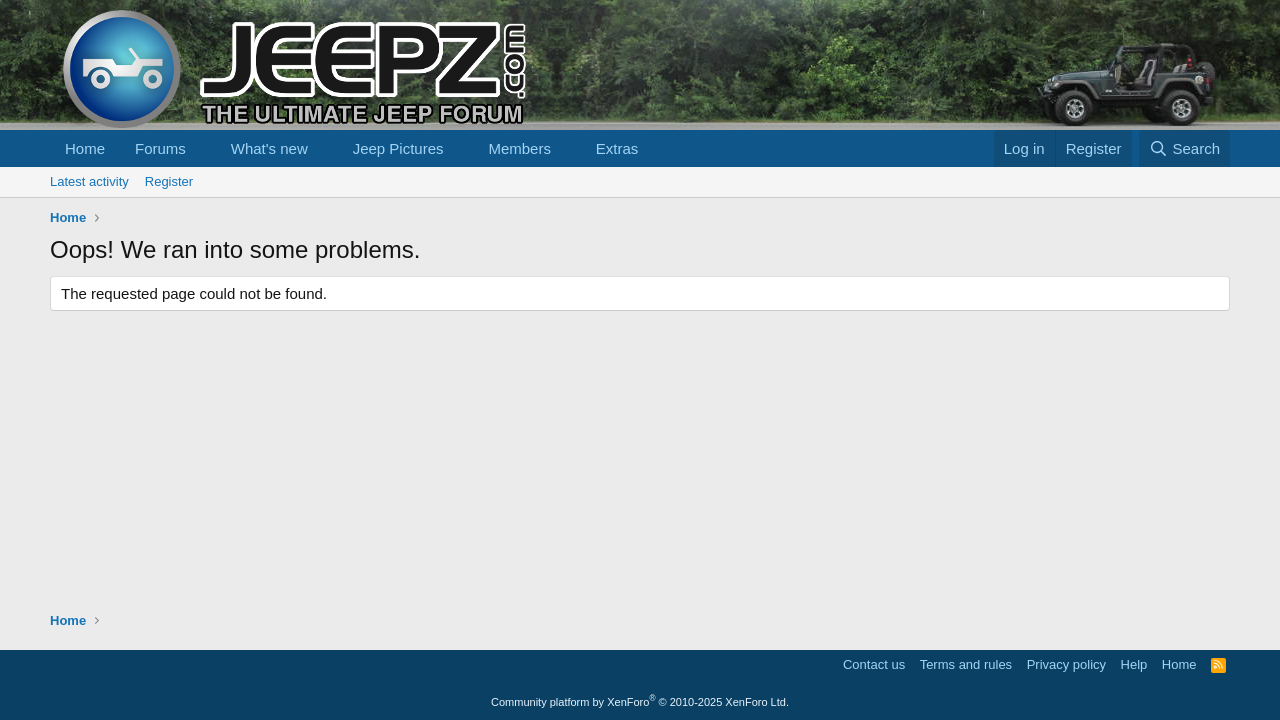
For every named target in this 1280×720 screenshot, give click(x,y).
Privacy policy (1066, 664)
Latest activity (89, 181)
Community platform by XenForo (640, 702)
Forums (160, 148)
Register (169, 181)
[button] (202, 148)
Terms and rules (966, 664)
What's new (269, 148)
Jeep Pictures (398, 148)
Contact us (874, 664)
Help (1134, 664)
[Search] (1184, 148)
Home (85, 148)
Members (519, 148)
